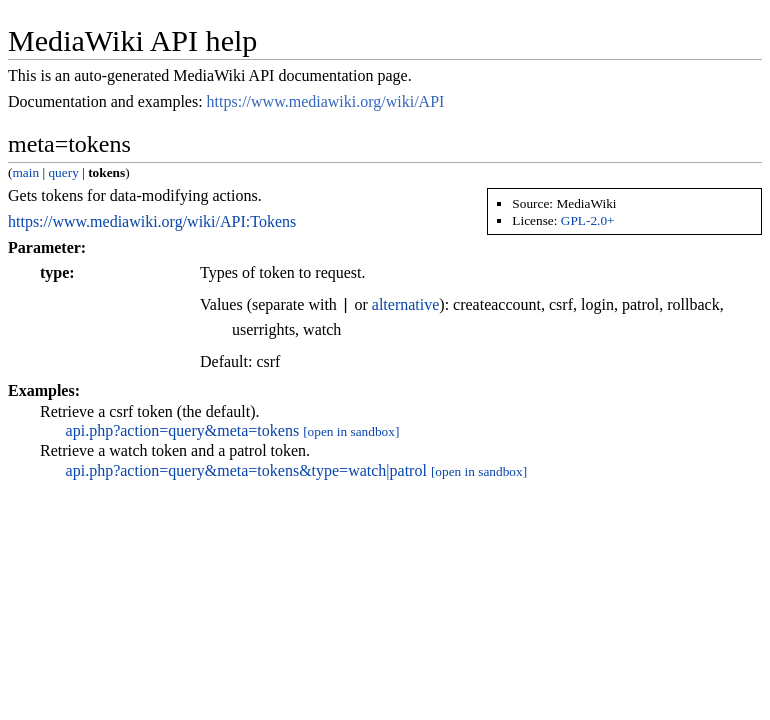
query (63, 172)
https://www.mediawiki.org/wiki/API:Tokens (152, 221)
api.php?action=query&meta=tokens (183, 430)
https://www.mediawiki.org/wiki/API (326, 101)
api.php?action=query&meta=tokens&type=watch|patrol (246, 470)
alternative (406, 305)
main (25, 172)
